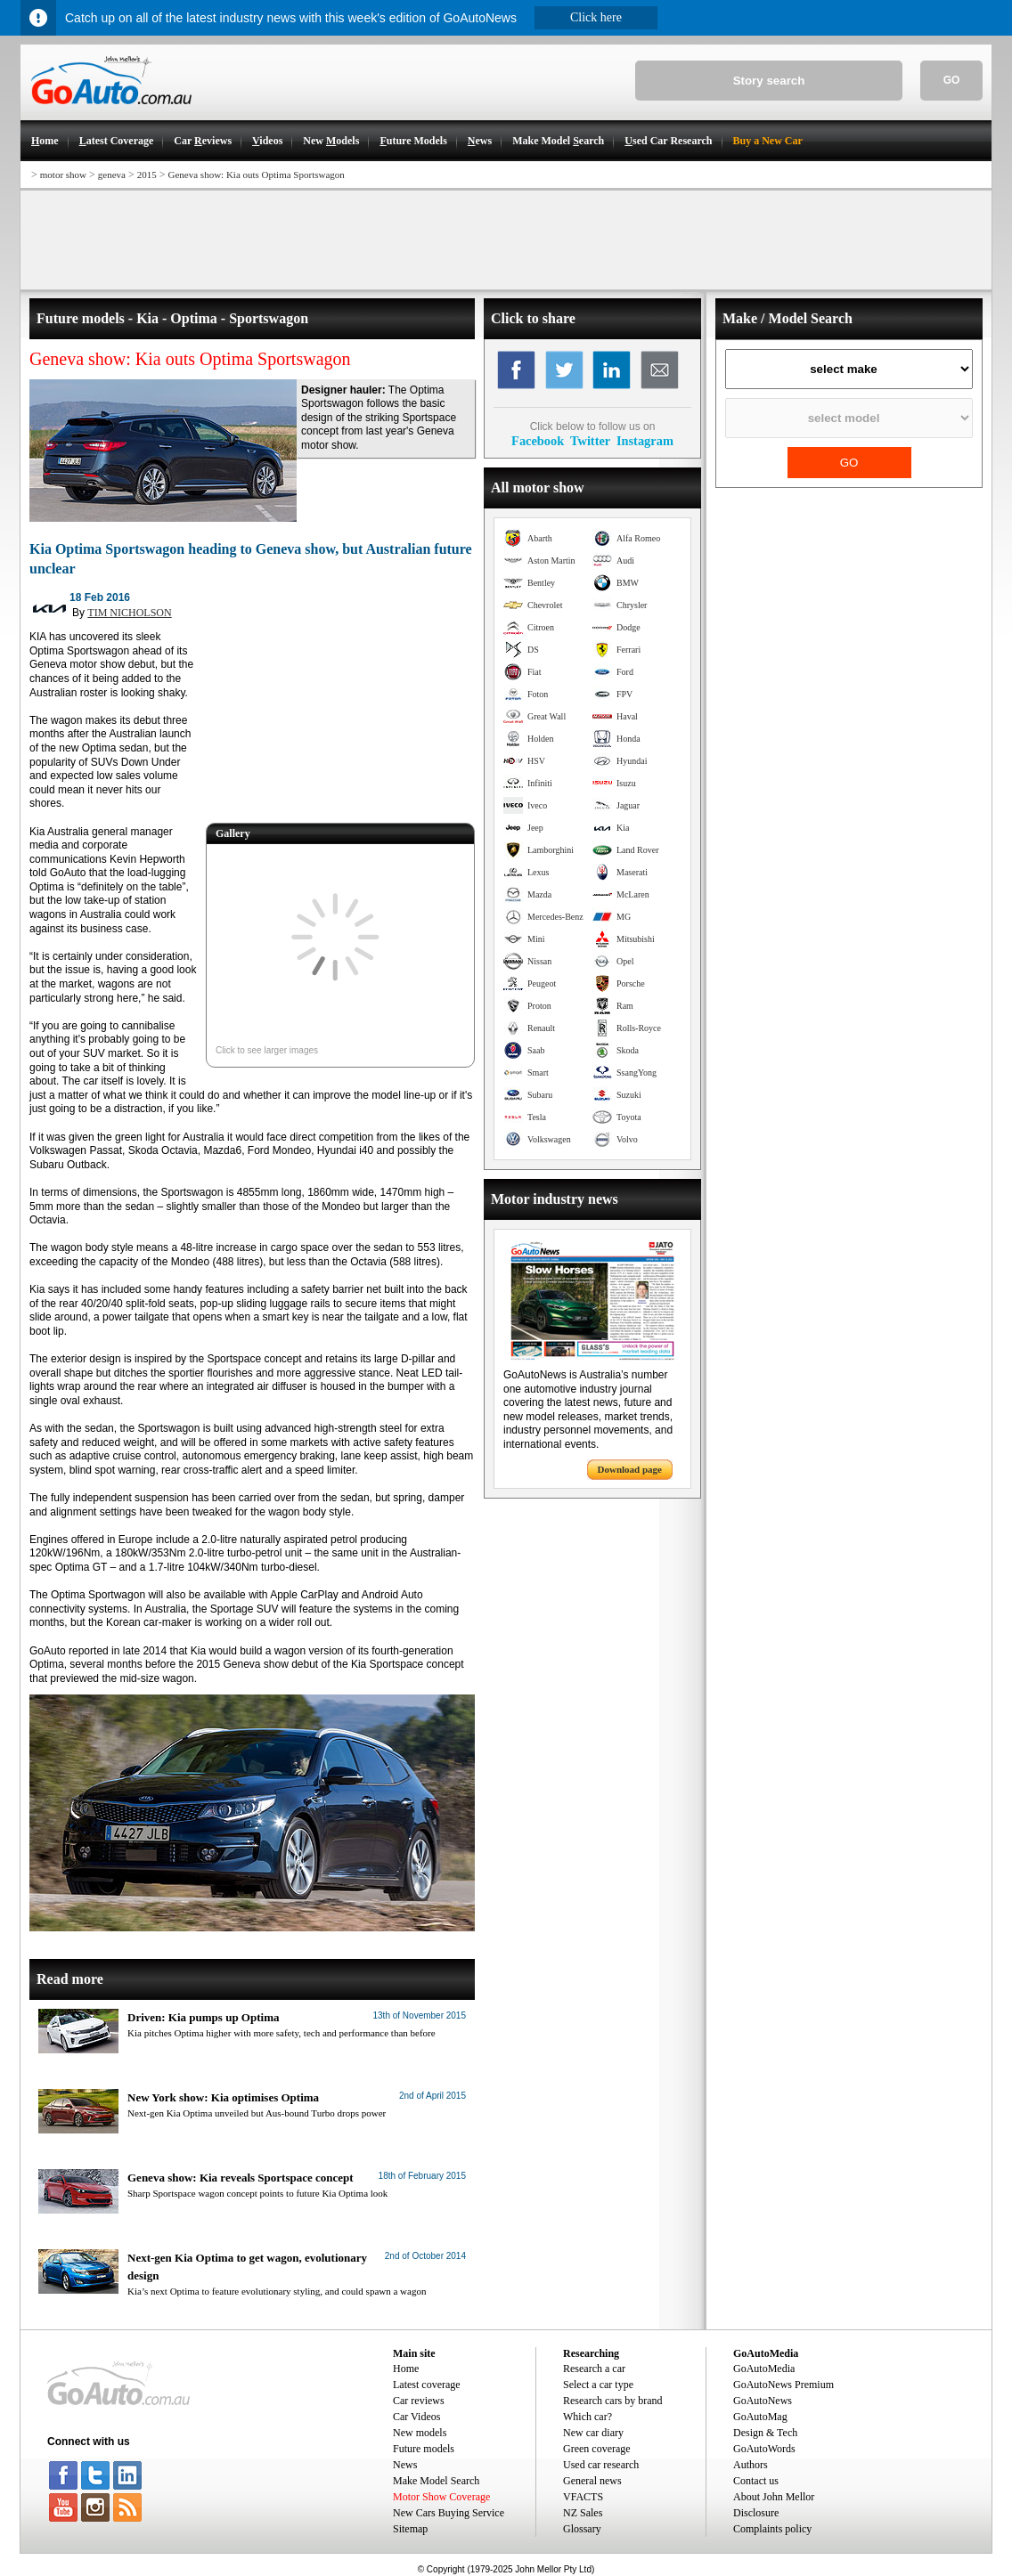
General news (592, 2480)
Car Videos (416, 2416)
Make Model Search (436, 2480)
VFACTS (583, 2497)
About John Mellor (773, 2497)
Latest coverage (427, 2384)
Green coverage (597, 2448)
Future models (423, 2448)
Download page (630, 1469)
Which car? (587, 2416)
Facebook (537, 441)
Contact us (756, 2480)
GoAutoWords (764, 2448)
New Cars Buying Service (448, 2513)
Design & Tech (765, 2432)
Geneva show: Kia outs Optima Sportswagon (256, 174)
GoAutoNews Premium (783, 2384)
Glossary (582, 2529)
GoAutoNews (762, 2400)
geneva (112, 174)
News (405, 2464)
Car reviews (419, 2400)
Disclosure (756, 2513)
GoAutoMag (760, 2416)
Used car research (601, 2464)
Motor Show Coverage (441, 2497)
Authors (750, 2464)
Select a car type (598, 2384)
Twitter (590, 441)
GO (951, 80)
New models (419, 2432)
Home (406, 2368)
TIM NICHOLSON (129, 612)
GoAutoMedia (764, 2368)
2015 (147, 174)
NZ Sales (582, 2513)
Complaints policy (772, 2529)
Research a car (594, 2368)
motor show (63, 174)
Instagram (644, 441)
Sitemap (410, 2529)
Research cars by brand (613, 2400)
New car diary (593, 2432)
